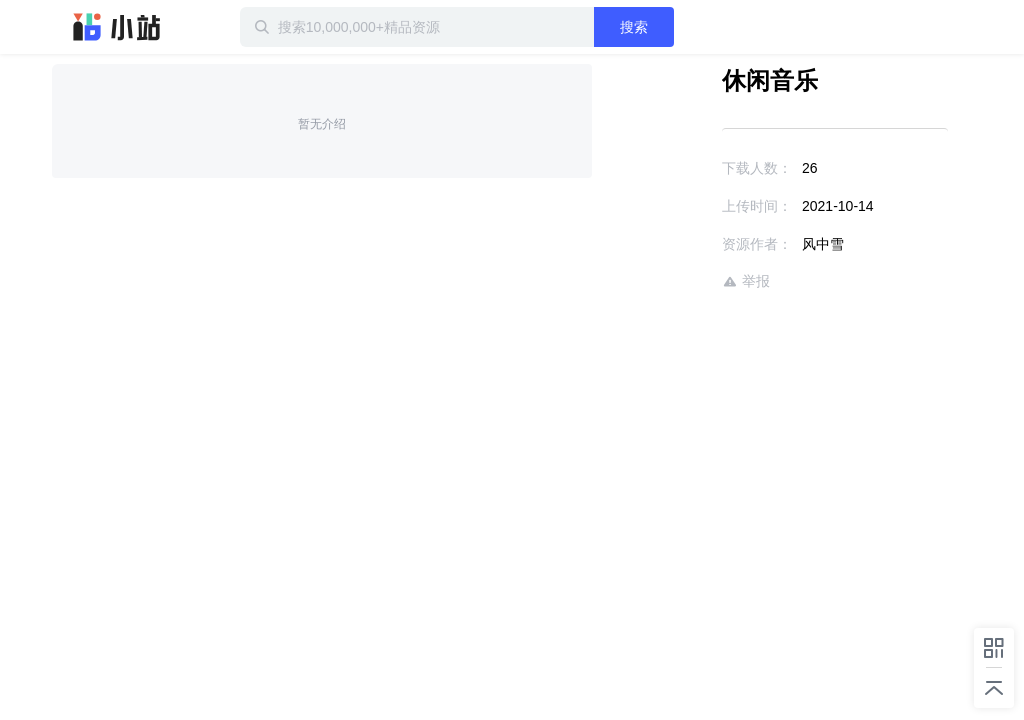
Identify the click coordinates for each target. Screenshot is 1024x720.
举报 (746, 281)
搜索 (634, 27)
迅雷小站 (117, 27)
